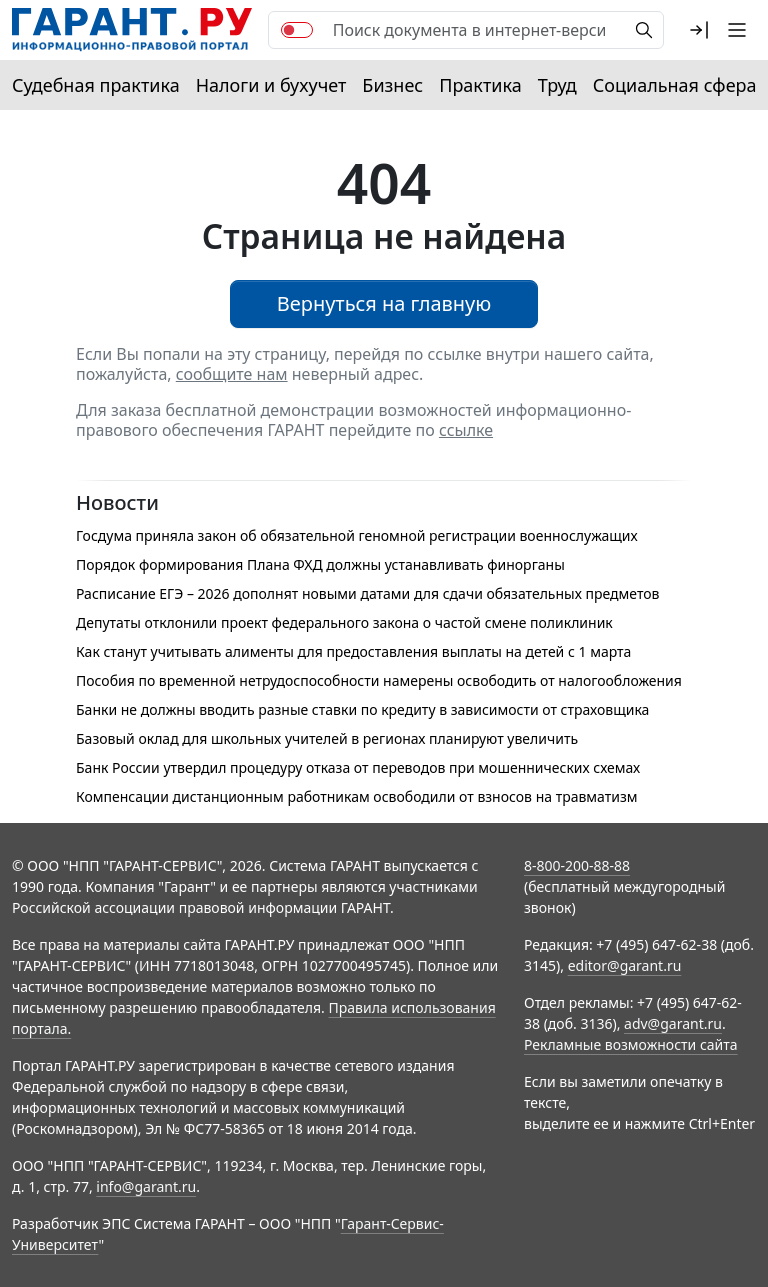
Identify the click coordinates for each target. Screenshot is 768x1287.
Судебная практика (96, 85)
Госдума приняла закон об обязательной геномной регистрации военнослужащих (357, 535)
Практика (480, 85)
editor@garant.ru (625, 965)
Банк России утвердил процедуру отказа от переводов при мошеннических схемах (358, 767)
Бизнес (392, 85)
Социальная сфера (675, 85)
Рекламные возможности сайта (631, 1044)
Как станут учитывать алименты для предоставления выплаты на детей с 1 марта (353, 651)
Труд (557, 85)
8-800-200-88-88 (577, 865)
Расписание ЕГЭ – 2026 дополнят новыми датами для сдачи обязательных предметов (368, 593)
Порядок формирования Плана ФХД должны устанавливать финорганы (320, 564)
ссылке (466, 430)
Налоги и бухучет (271, 85)
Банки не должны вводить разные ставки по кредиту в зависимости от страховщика (362, 709)
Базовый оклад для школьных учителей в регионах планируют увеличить (327, 738)
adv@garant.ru (673, 1023)
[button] (699, 30)
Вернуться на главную (384, 303)
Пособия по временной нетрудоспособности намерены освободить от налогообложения (379, 680)
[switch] (297, 30)
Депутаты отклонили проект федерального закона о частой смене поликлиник (344, 622)
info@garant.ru (146, 1186)
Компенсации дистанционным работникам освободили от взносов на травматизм (357, 796)
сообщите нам (232, 374)
